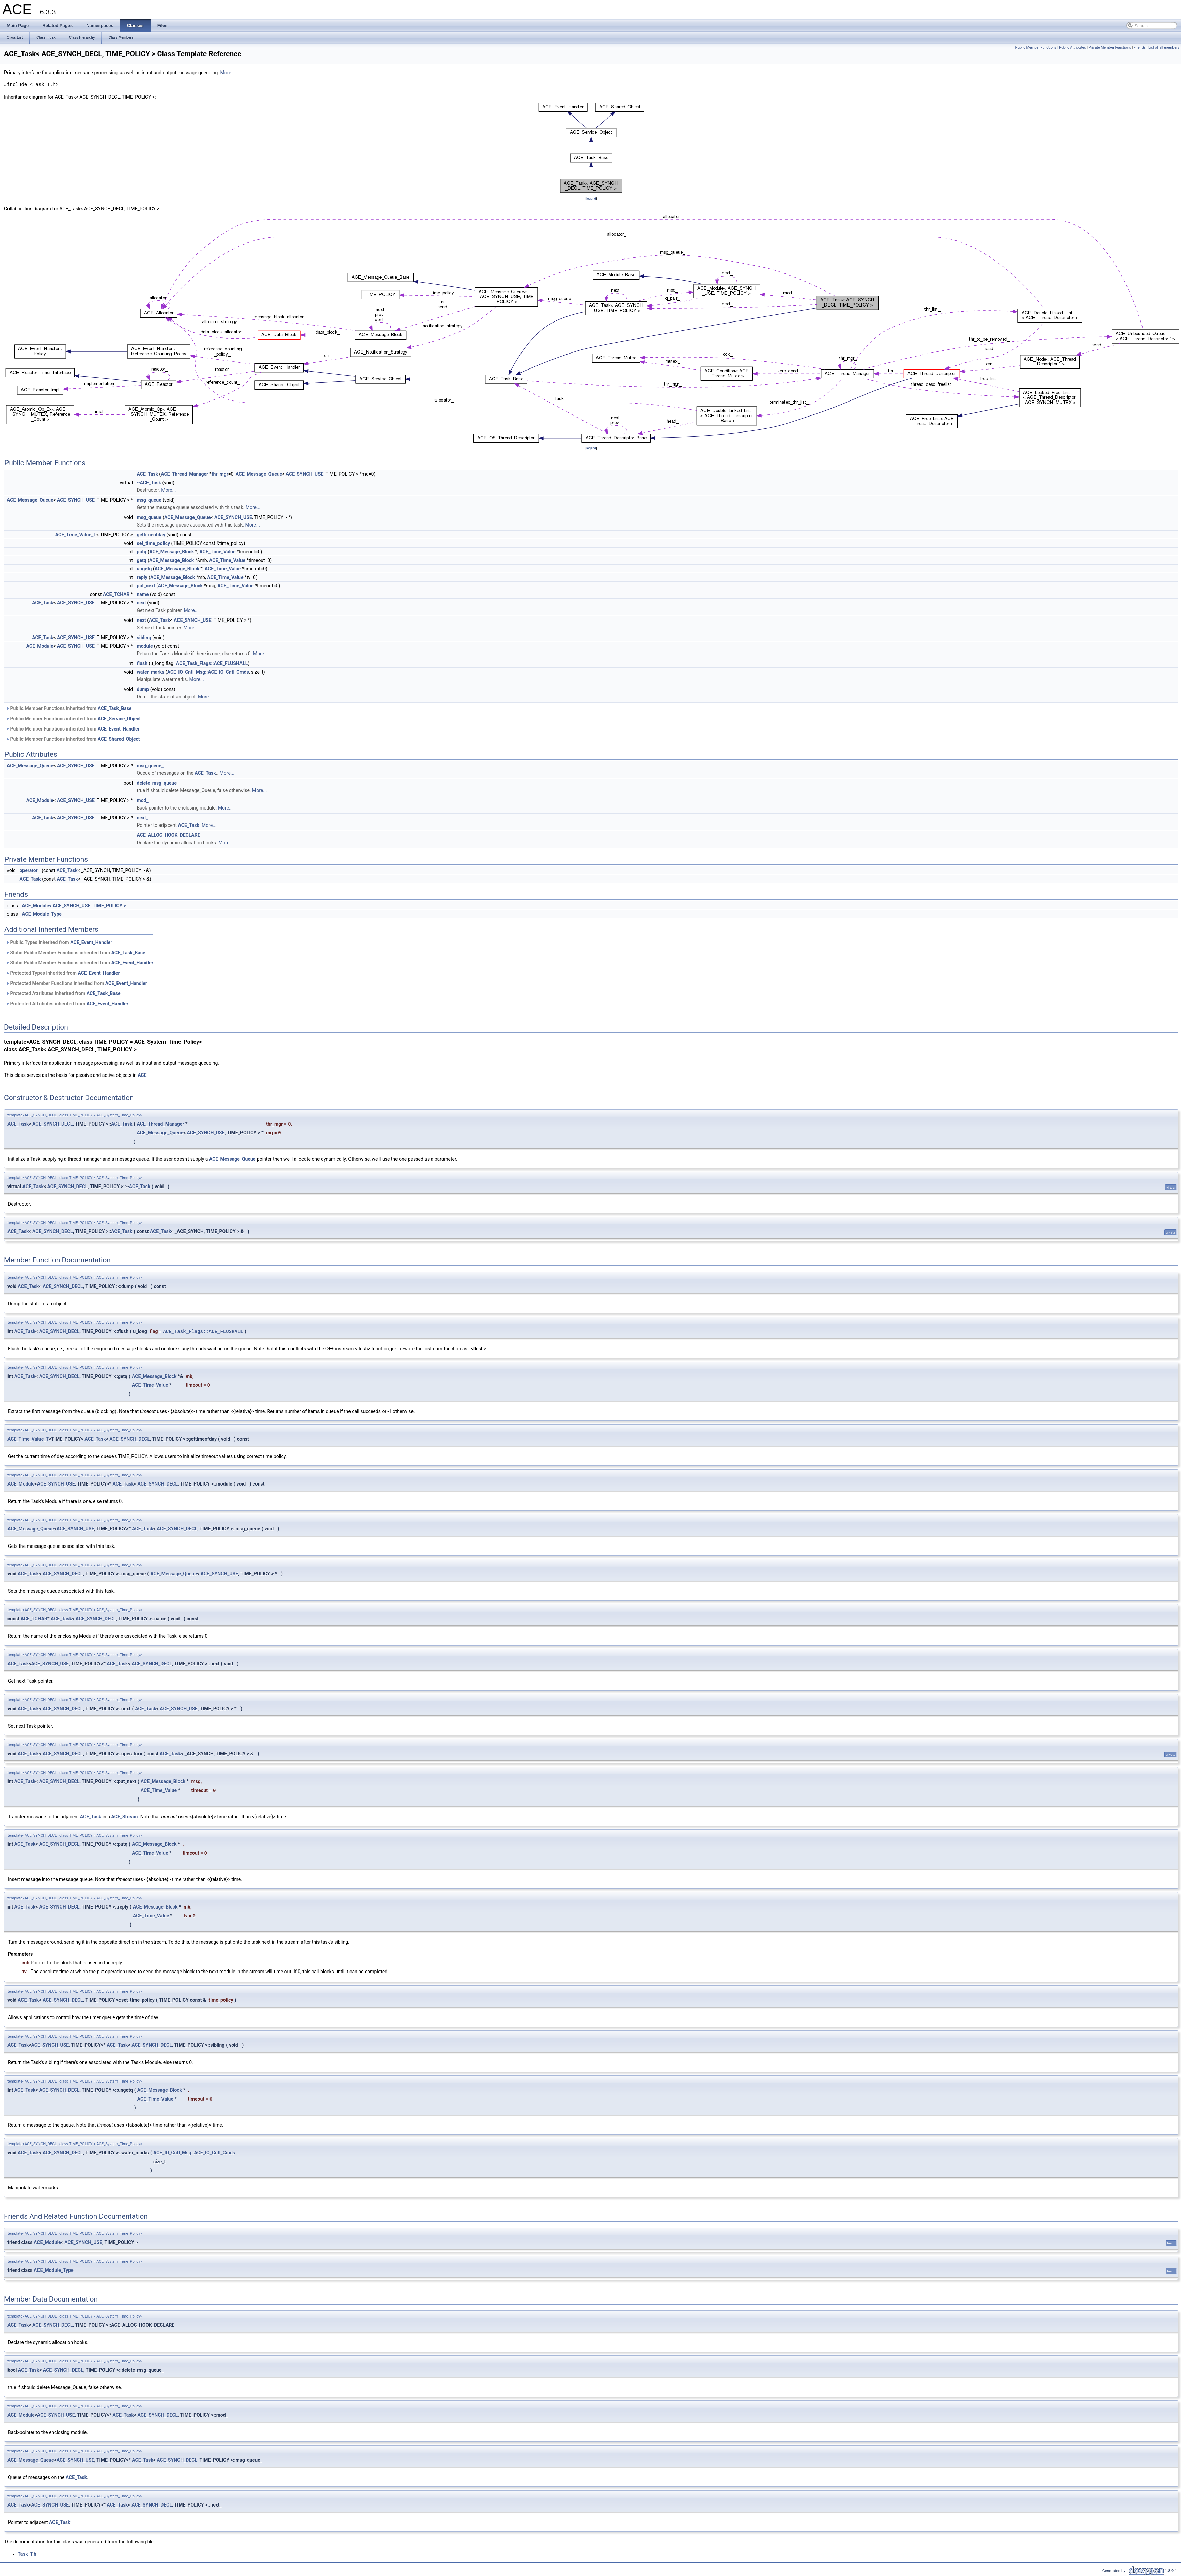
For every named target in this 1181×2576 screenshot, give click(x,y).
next (141, 603)
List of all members (1163, 47)
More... (227, 72)
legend (591, 198)
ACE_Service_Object (119, 718)
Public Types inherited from (59, 942)
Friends (1140, 47)
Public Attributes (1072, 47)
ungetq (144, 568)
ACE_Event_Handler (119, 729)
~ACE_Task (149, 482)
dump (143, 689)
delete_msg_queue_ (158, 783)
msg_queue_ (150, 765)
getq (141, 560)
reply (142, 577)
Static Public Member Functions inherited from (75, 952)
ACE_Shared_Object (119, 739)
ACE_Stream (124, 1816)
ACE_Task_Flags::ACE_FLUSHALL (212, 663)
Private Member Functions (1110, 47)
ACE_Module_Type (42, 914)
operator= (29, 870)
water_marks (151, 672)
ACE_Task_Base (115, 708)
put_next (146, 585)
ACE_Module (39, 646)
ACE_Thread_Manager (184, 474)
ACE (142, 1075)
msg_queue (149, 500)
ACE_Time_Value (217, 551)
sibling (144, 637)
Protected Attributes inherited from (63, 993)
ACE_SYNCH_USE (305, 474)
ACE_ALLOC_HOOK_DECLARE (168, 835)
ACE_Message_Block (171, 551)
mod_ (143, 800)
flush (142, 663)
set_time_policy (153, 543)
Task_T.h (27, 2554)
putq (141, 551)
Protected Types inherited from (63, 973)
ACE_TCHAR (116, 594)
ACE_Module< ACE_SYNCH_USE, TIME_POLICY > (74, 905)
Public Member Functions (1036, 47)
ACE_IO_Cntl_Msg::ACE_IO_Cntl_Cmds (208, 672)
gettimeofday (151, 534)
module (145, 646)
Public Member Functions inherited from (68, 708)
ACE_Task (147, 474)
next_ (143, 817)
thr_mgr (220, 474)
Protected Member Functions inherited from (76, 983)
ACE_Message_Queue (259, 474)
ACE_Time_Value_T (75, 534)
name (143, 594)
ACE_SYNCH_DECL (52, 1124)
